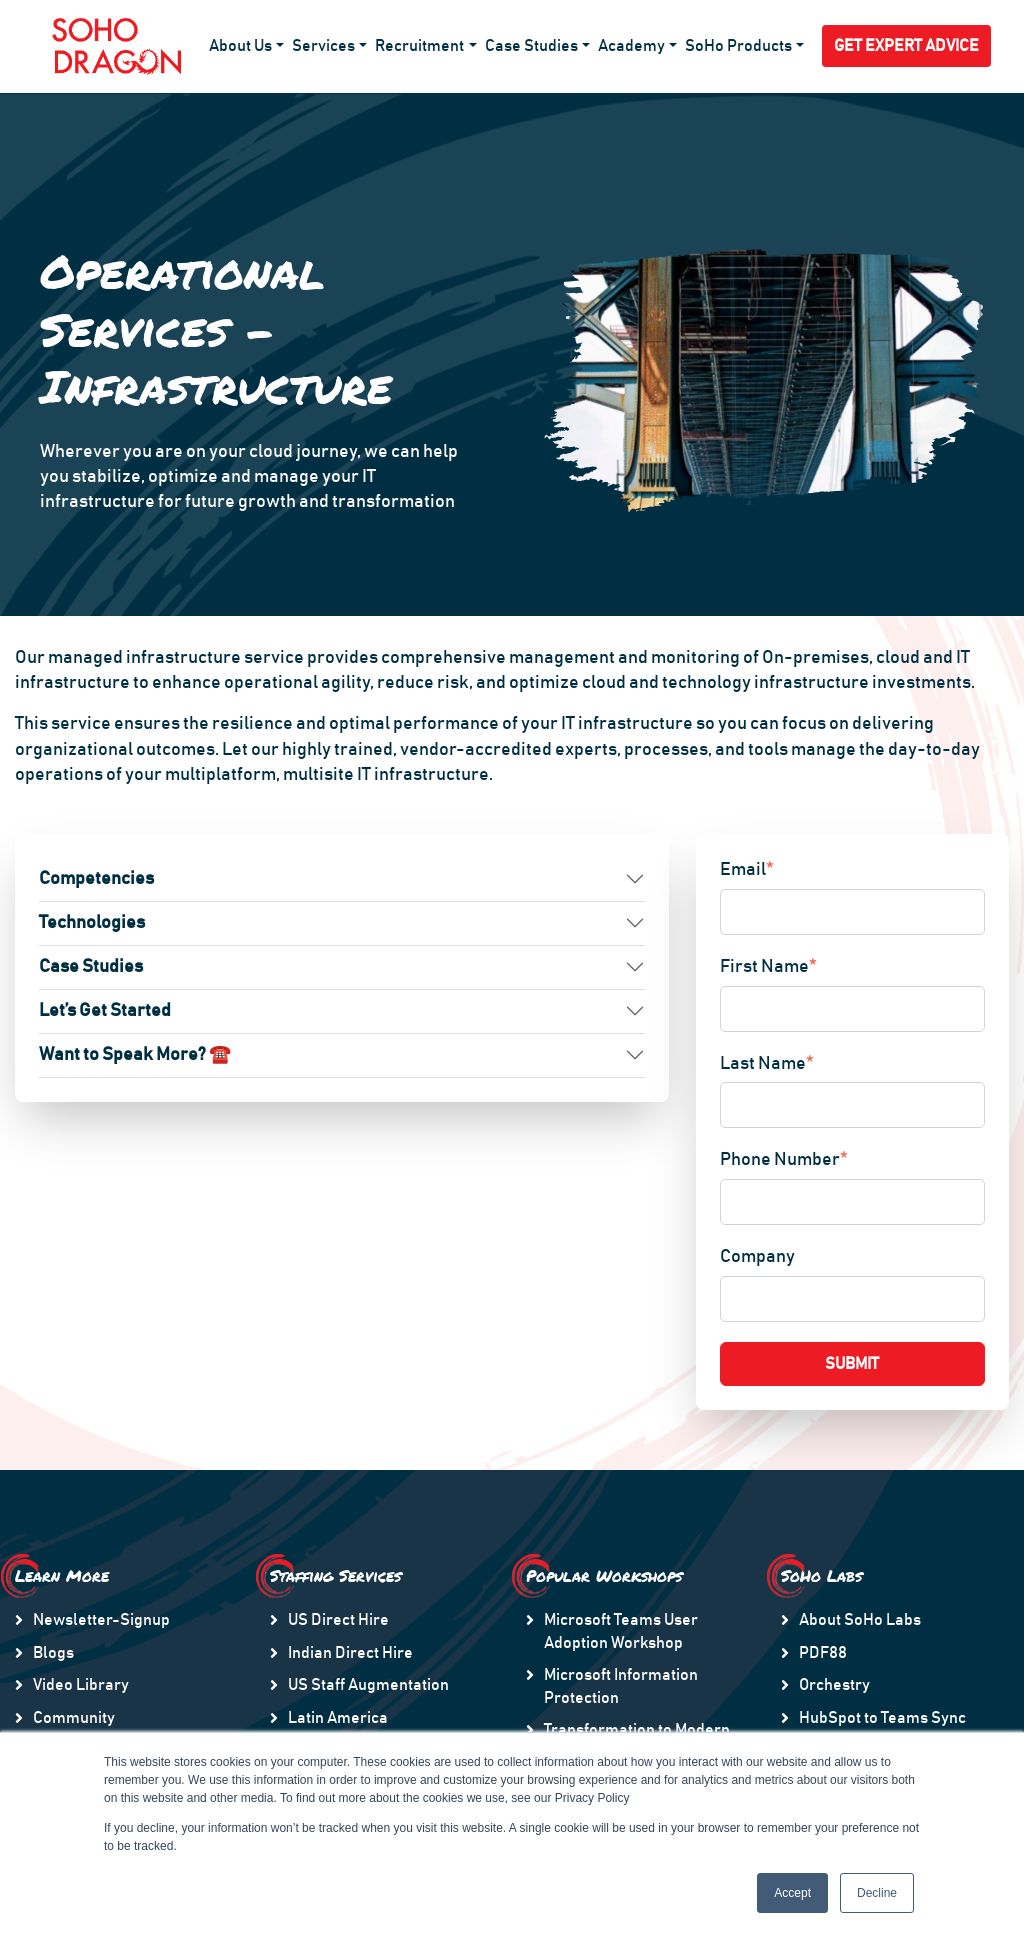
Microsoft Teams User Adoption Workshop (621, 1631)
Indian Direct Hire (350, 1653)
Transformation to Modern (637, 1730)
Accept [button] (792, 1893)
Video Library (81, 1685)
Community (74, 1718)
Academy (631, 46)
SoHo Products (738, 46)
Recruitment (419, 46)
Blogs (53, 1653)
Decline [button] (877, 1893)
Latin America (338, 1718)
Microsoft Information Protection (621, 1686)
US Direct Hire (338, 1620)
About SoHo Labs (860, 1620)
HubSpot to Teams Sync (882, 1718)
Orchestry (834, 1685)
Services (323, 46)
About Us (240, 46)
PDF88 (823, 1653)
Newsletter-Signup (101, 1620)
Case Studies (531, 46)
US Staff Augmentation (368, 1685)
